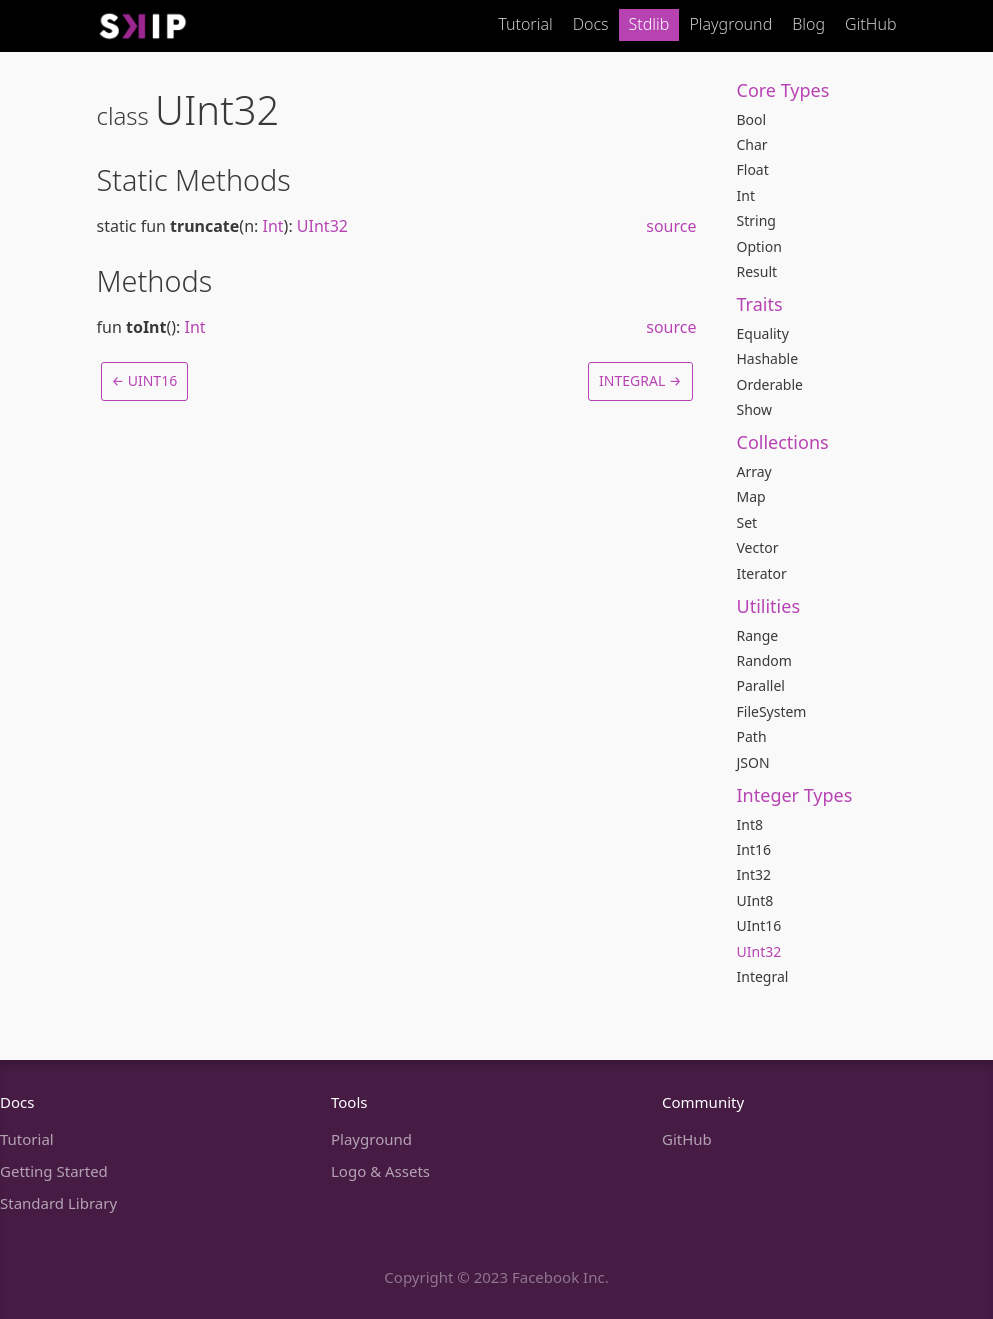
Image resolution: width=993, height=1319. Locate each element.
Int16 (754, 849)
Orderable (770, 384)
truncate (204, 226)
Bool (752, 119)
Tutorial (525, 24)
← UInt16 (145, 380)
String (756, 220)
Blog (808, 24)
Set (747, 522)
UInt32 (759, 951)
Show (755, 409)
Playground (730, 24)
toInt (146, 327)
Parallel (761, 685)
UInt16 (759, 925)
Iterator (762, 573)
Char (752, 144)
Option (759, 246)
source (671, 226)
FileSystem (772, 711)
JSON (753, 762)
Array (754, 471)
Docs (591, 24)
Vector (758, 547)
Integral (763, 976)
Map (751, 496)
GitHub (870, 24)
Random (764, 660)
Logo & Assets (380, 1171)
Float (753, 169)
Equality (763, 333)
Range (758, 635)
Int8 (750, 824)
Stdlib (649, 24)
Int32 (754, 874)
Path (752, 736)
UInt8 (755, 900)
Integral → (640, 380)
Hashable (768, 358)
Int (746, 195)
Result (757, 271)
